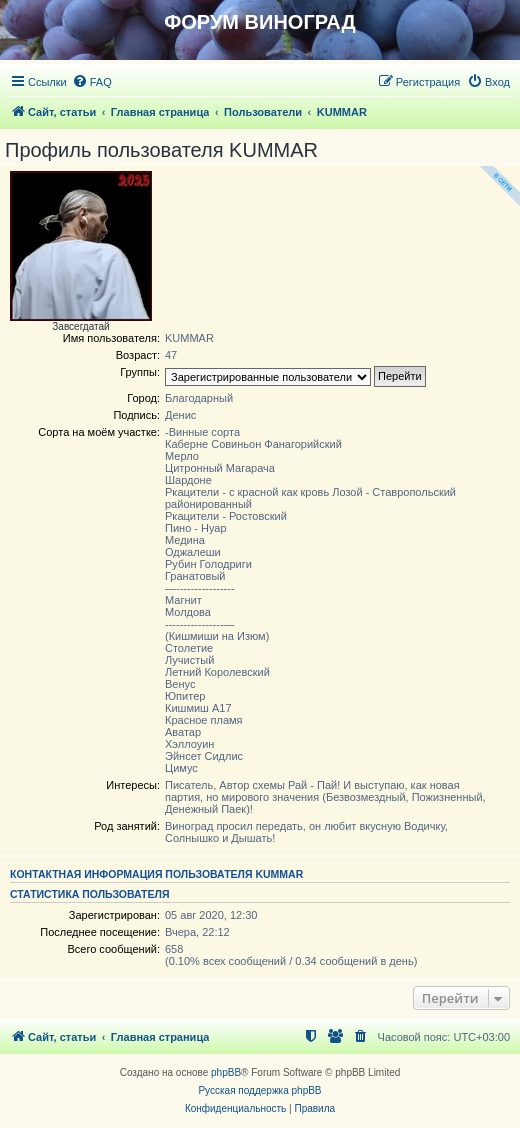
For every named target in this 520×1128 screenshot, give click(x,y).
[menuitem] (92, 82)
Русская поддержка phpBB (259, 1090)
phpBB (226, 1072)
